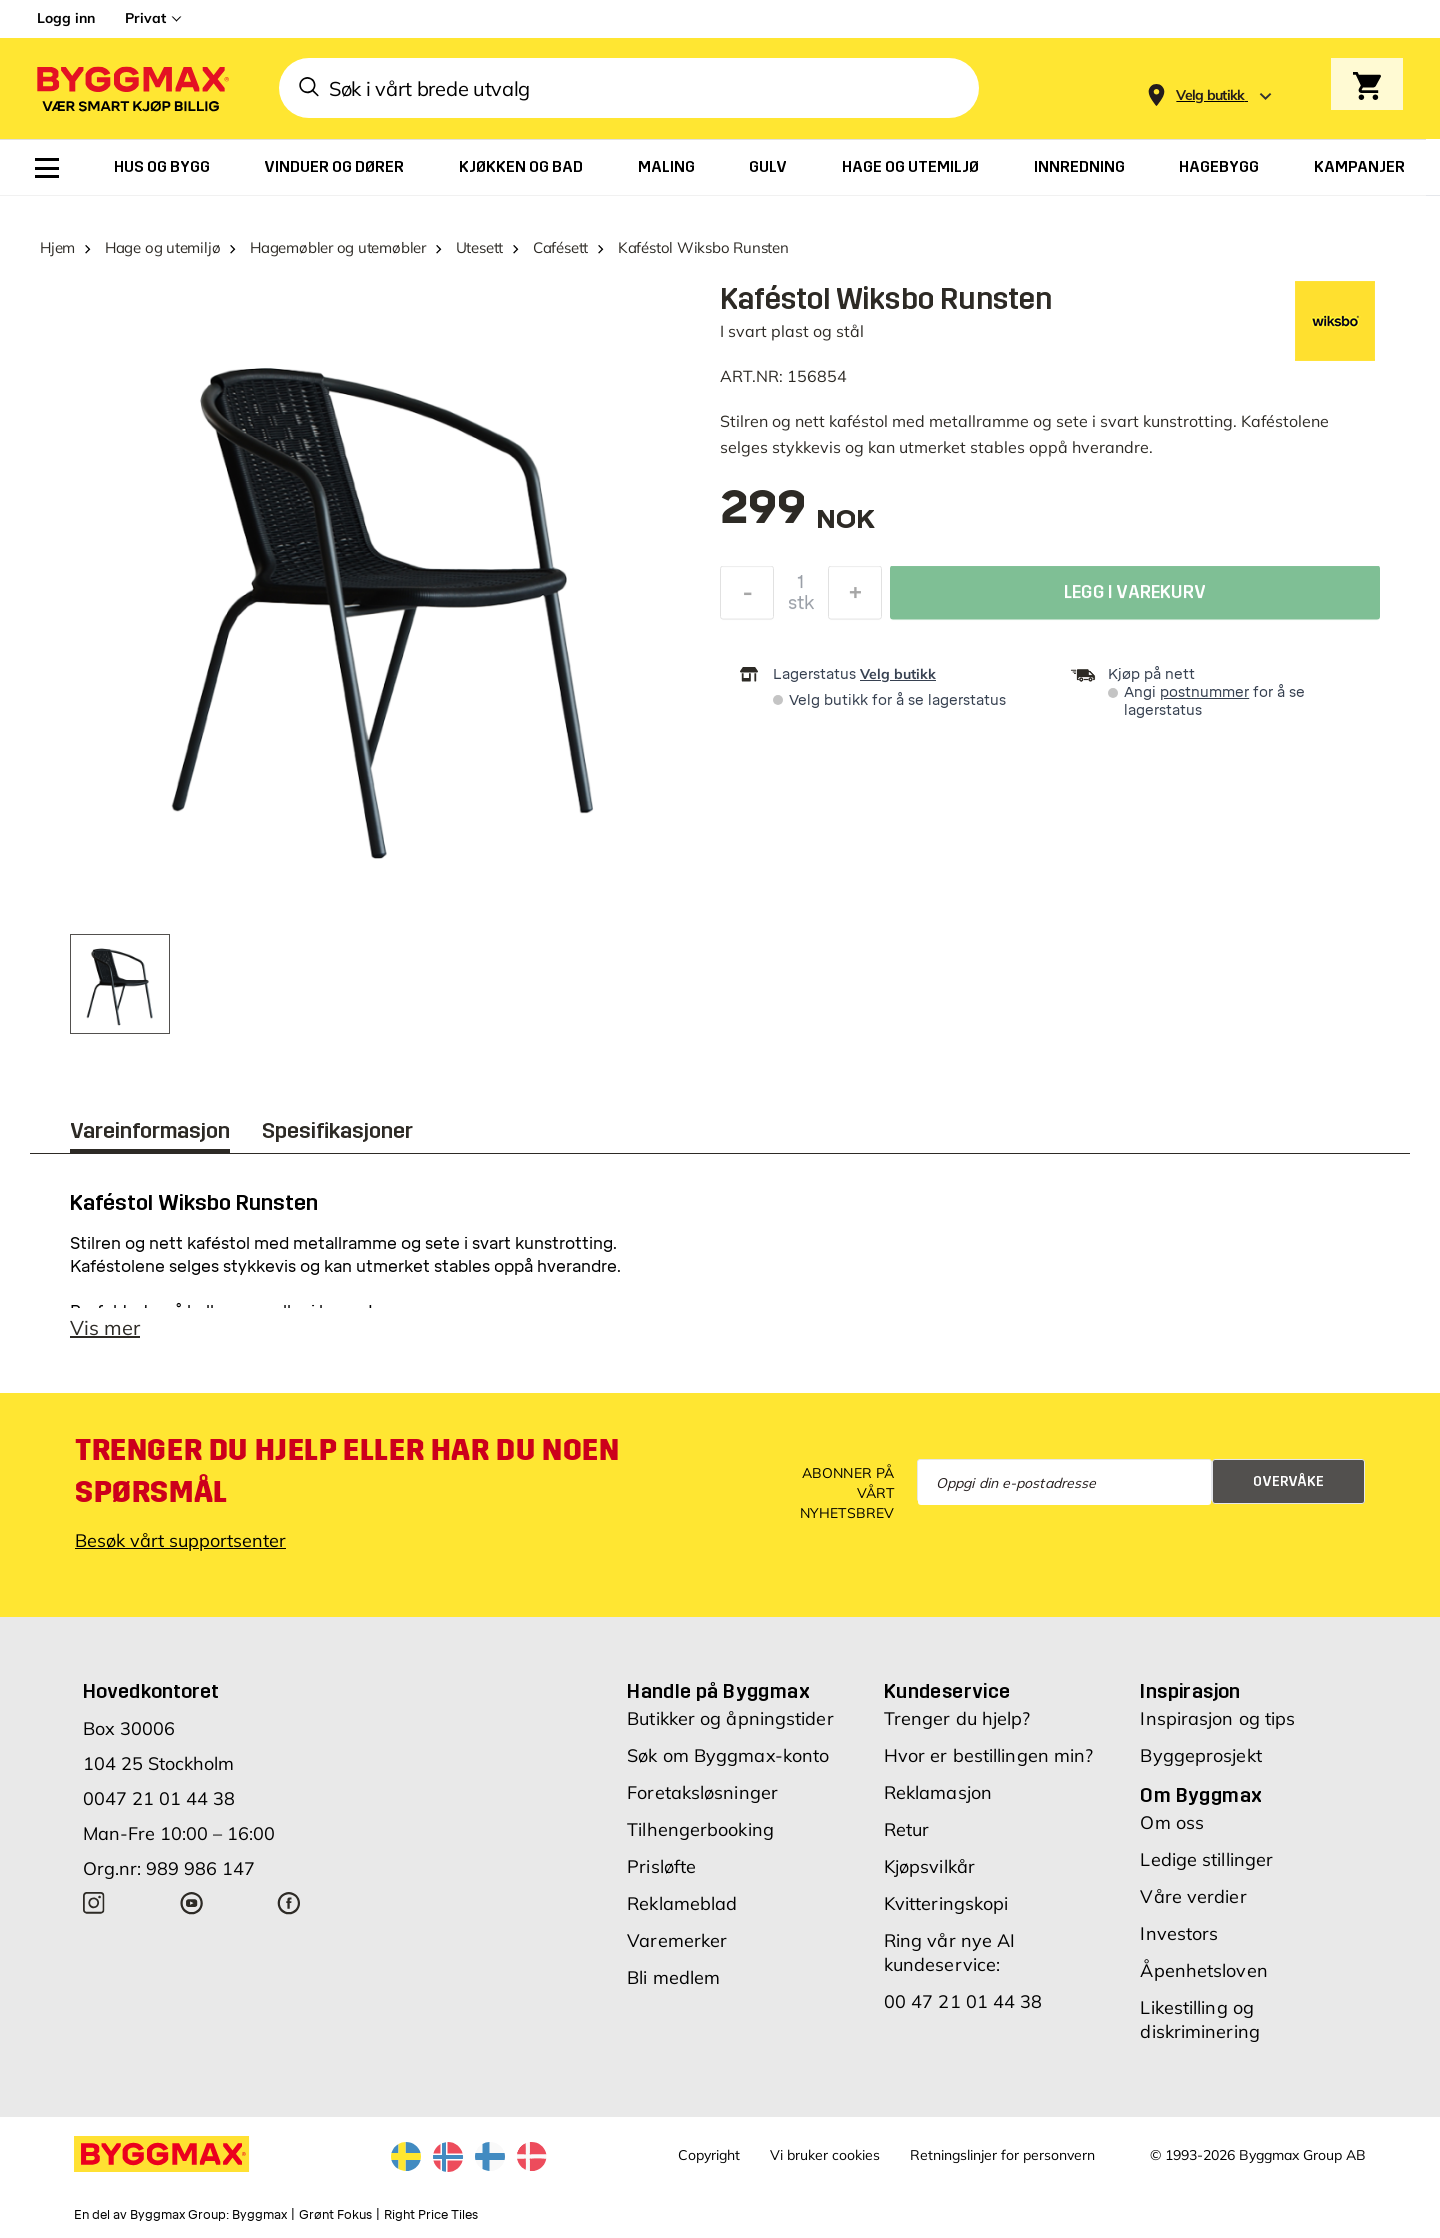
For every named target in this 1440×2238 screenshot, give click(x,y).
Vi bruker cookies (825, 2155)
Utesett (479, 247)
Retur (907, 1829)
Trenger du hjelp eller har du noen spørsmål (347, 1471)
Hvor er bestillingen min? (989, 1755)
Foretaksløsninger (702, 1792)
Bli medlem (673, 1977)
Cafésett (560, 247)
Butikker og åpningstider (730, 1718)
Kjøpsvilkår (929, 1866)
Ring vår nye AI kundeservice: (950, 1952)
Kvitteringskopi (946, 1903)
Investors (1179, 1933)
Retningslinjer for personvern (1002, 2155)
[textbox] (797, 517)
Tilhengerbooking (700, 1829)
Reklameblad (682, 1903)
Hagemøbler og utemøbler (338, 247)
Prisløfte (661, 1866)
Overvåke (1288, 1481)
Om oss (1172, 1822)
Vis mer (105, 1327)
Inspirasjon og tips (1217, 1718)
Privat (145, 18)
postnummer (1204, 692)
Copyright (709, 2155)
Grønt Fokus (335, 2215)
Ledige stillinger (1206, 1859)
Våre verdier (1193, 1896)
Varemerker (677, 1940)
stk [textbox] (801, 608)
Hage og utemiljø (162, 247)
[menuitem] (47, 168)
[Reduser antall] (747, 598)
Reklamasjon (938, 1792)
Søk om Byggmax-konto (728, 1755)
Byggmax (259, 2215)
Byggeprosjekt (1200, 1755)
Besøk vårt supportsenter (180, 1540)
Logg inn (66, 18)
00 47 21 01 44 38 (963, 2001)
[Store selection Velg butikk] (1210, 95)
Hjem (57, 247)
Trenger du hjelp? (957, 1718)
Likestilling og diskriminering (1199, 2019)
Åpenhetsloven (1203, 1970)
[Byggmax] (131, 88)
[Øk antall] (855, 598)
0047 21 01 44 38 (159, 1798)
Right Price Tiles (431, 2215)
